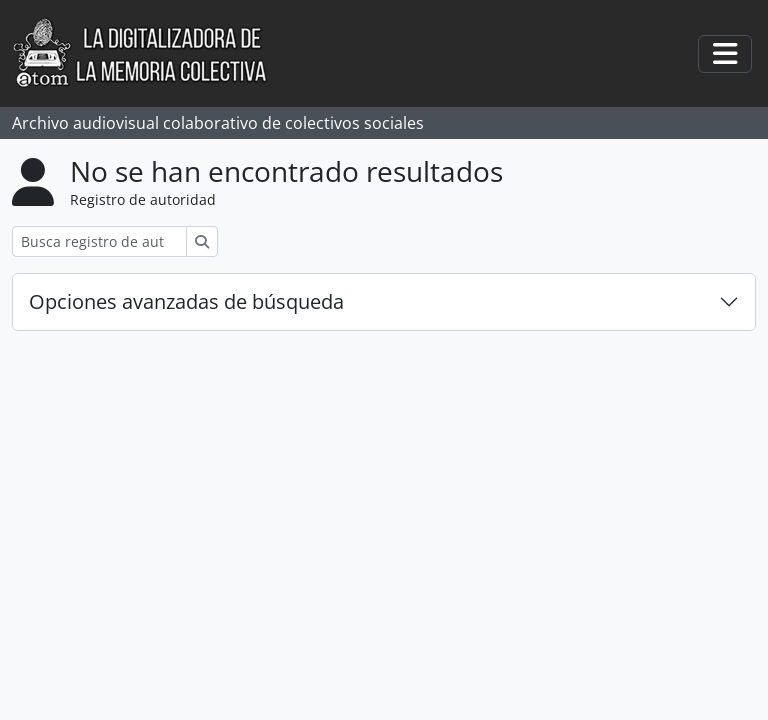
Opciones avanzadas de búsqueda (186, 301)
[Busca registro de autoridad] (99, 241)
